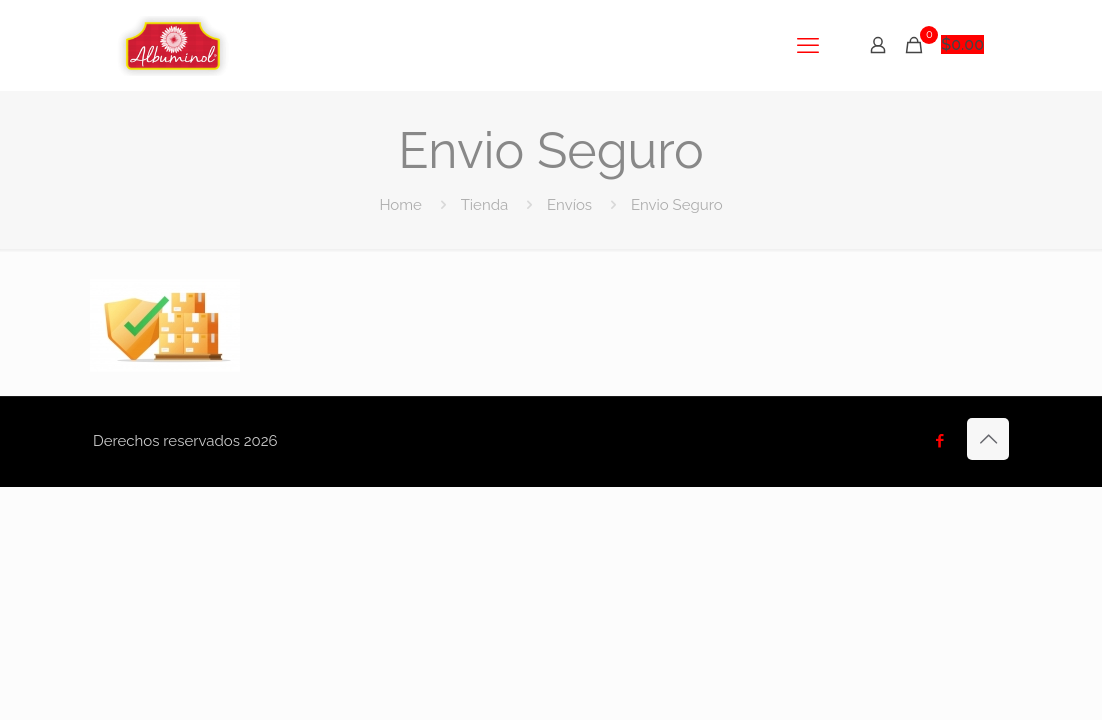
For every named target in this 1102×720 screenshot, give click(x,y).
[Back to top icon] (988, 439)
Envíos (569, 205)
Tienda (484, 205)
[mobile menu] (808, 45)
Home (400, 205)
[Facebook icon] (939, 441)
